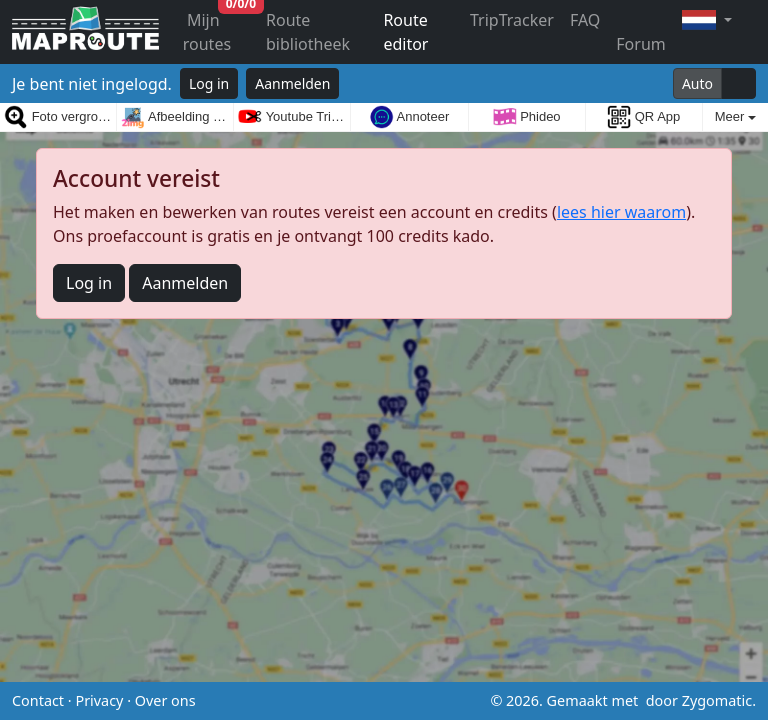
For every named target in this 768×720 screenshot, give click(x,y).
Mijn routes (220, 27)
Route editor (405, 32)
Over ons (165, 700)
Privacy (99, 700)
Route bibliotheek (308, 32)
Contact (38, 700)
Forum (640, 44)
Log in (209, 83)
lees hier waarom (621, 212)
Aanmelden (292, 83)
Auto (697, 83)
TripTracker (512, 20)
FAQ (585, 20)
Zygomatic (717, 700)
